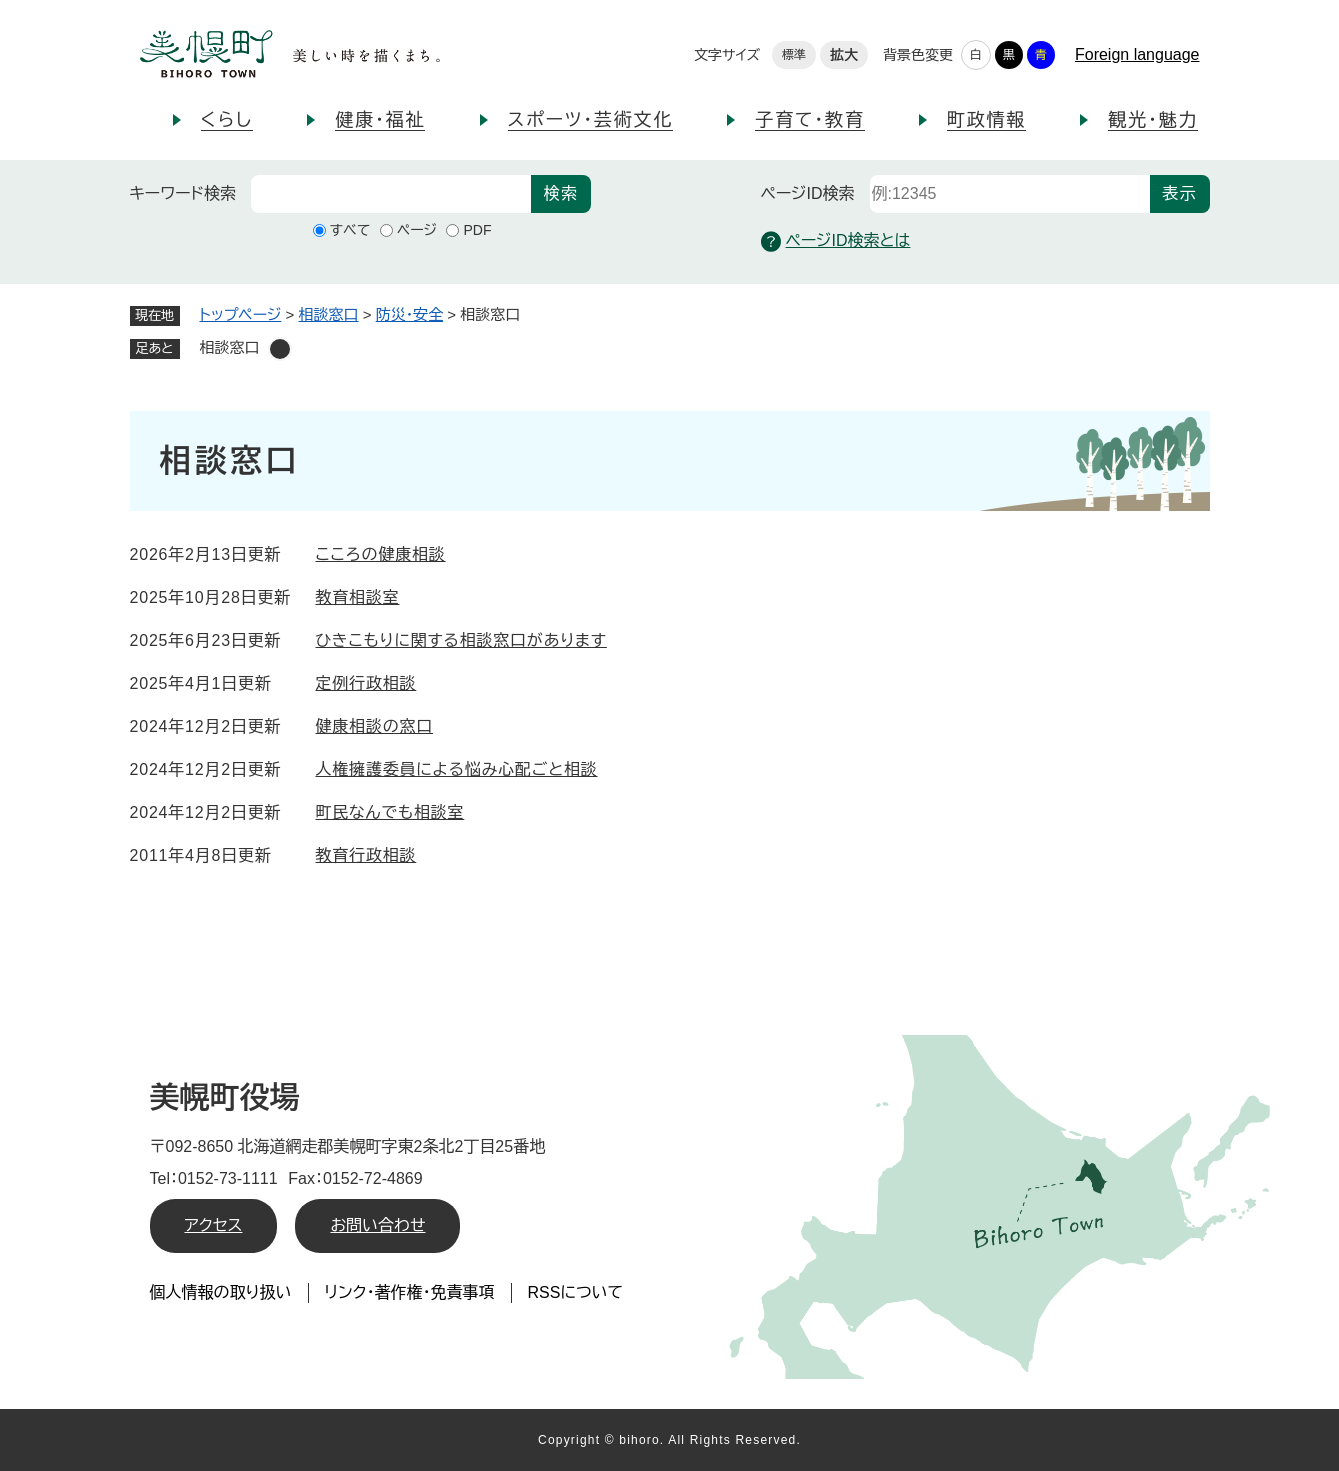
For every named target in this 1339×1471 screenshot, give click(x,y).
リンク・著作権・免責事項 (410, 1292)
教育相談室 (358, 597)
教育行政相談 (366, 855)
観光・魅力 (1153, 120)
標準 (794, 55)
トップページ (241, 314)
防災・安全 (410, 314)
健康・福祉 (380, 120)
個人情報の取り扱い (221, 1292)
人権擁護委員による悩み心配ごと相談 (457, 769)
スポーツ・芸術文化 (591, 120)
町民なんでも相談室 (390, 812)
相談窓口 (329, 314)
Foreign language (1137, 54)
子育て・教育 (809, 120)
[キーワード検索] (391, 194)
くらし (227, 120)
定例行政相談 (366, 683)
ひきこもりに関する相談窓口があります (461, 640)
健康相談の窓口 (375, 726)
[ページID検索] (1010, 194)
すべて (350, 230)
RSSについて (576, 1292)
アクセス (214, 1225)
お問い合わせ (377, 1225)
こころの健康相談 (381, 554)
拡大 (844, 55)
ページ (417, 230)
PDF (477, 230)
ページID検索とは (836, 241)
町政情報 (986, 120)
